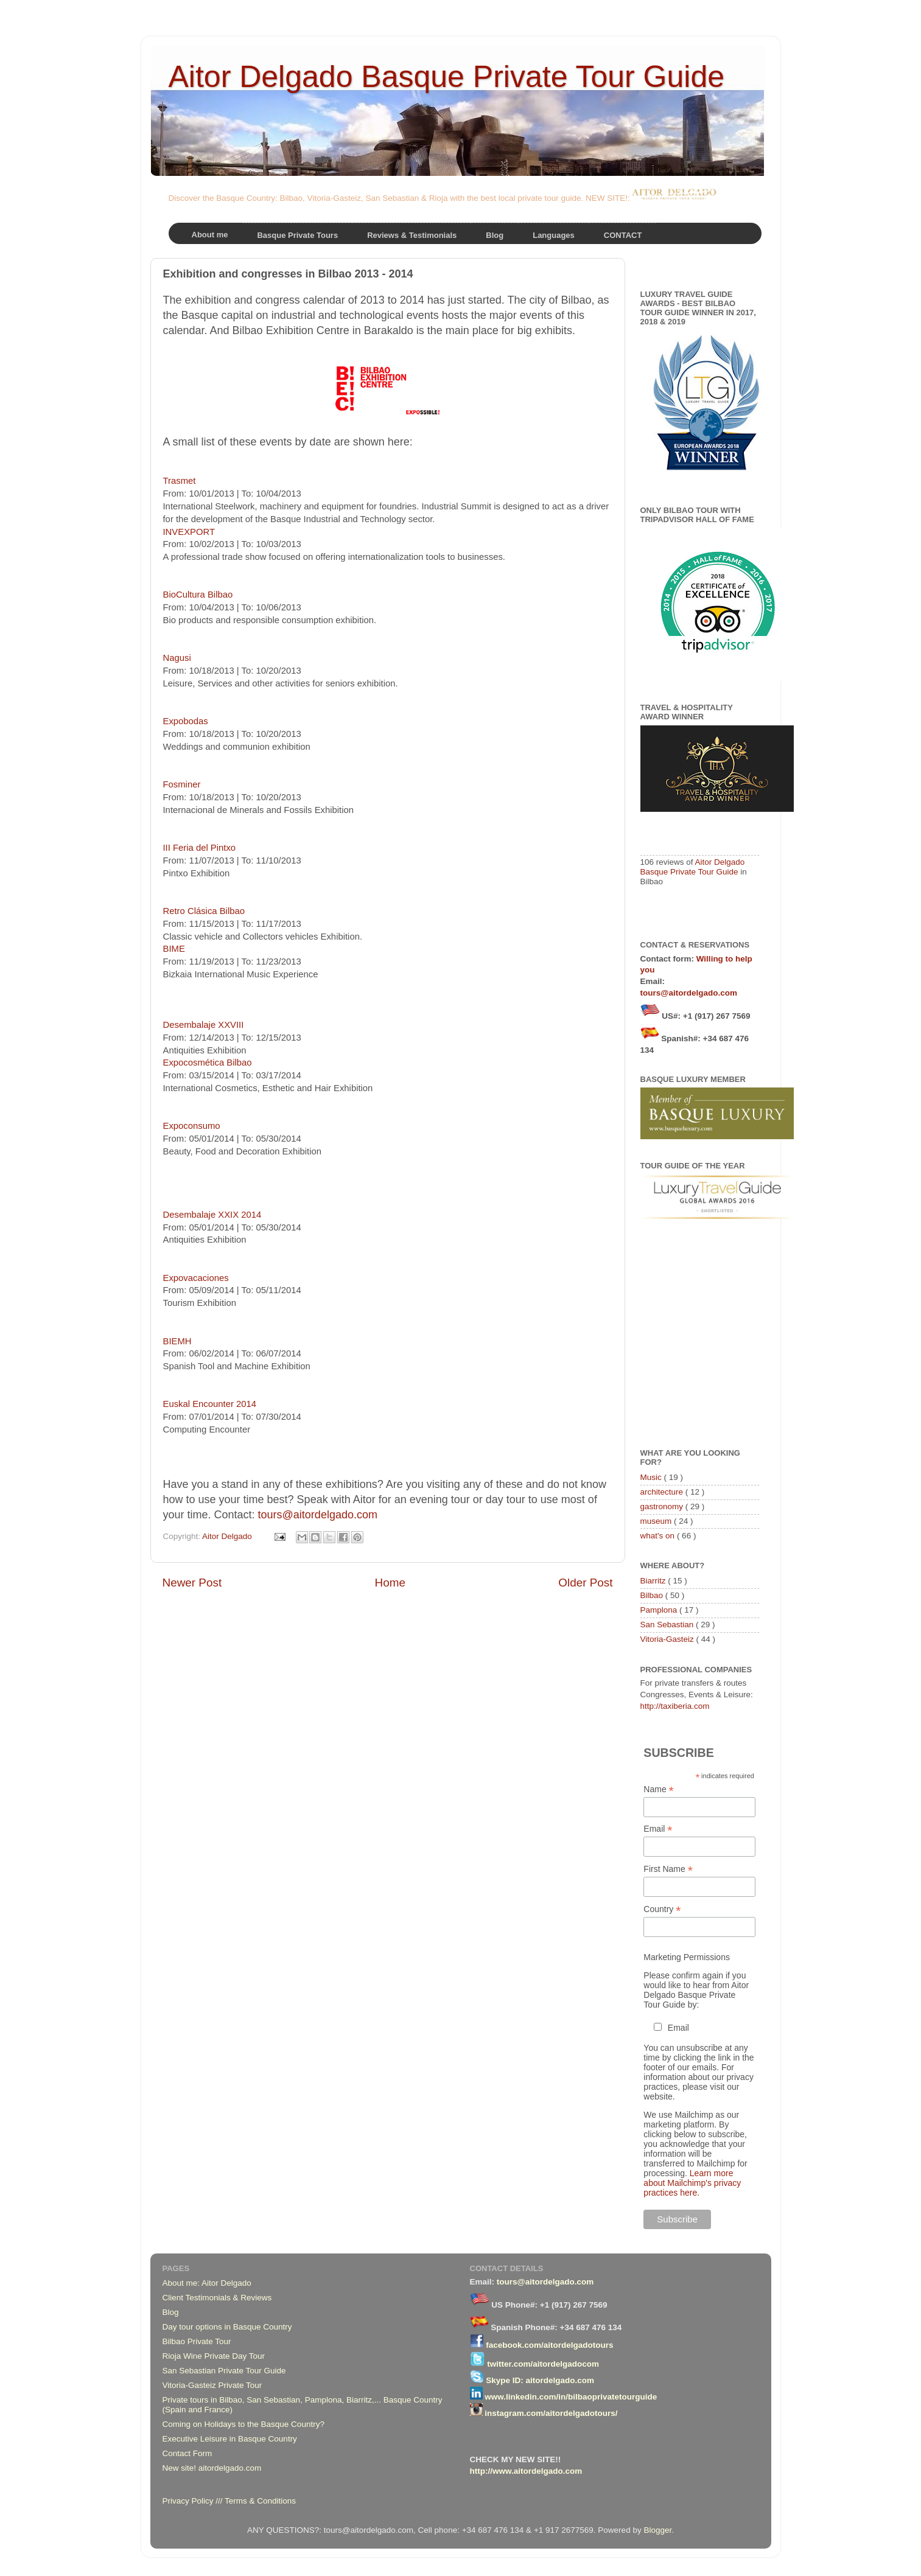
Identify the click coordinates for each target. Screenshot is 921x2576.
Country (662, 1909)
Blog (171, 2312)
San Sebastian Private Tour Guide (224, 2370)
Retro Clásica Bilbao (204, 911)
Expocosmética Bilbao (207, 1062)
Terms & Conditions (260, 2500)
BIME (174, 949)
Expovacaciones (196, 1278)
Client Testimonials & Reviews (217, 2297)
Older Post (585, 1582)
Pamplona (660, 1609)
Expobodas (185, 721)
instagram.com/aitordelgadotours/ (551, 2413)
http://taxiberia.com (675, 1706)
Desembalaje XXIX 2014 (212, 1215)
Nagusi (177, 658)
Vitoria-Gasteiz (668, 1639)
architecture (662, 1491)
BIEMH (177, 1341)
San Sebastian (668, 1624)
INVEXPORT (189, 532)
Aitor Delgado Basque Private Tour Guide (447, 77)
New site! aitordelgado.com (212, 2468)
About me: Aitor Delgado (207, 2283)
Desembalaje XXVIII (203, 1025)
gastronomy (662, 1506)
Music (652, 1477)
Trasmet (179, 481)
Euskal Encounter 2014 (210, 1404)
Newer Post (192, 1582)
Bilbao (652, 1595)
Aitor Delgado (228, 1536)
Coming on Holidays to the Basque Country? (243, 2424)
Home (390, 1582)
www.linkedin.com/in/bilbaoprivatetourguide (571, 2396)
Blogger (657, 2530)
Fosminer (182, 784)
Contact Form (187, 2453)
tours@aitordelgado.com (317, 1515)
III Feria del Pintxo (199, 848)
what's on (658, 1535)
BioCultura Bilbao (198, 594)
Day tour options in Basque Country (227, 2326)
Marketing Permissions (686, 1957)
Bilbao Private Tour (197, 2341)
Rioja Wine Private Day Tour (214, 2356)
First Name (668, 1869)
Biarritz (654, 1580)
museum (657, 1521)
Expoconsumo (191, 1126)
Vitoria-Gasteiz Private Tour (212, 2385)
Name (658, 1789)
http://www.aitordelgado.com (526, 2471)
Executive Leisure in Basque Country (230, 2438)
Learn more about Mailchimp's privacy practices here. (692, 2182)
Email (657, 1829)
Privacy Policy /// (194, 2500)
